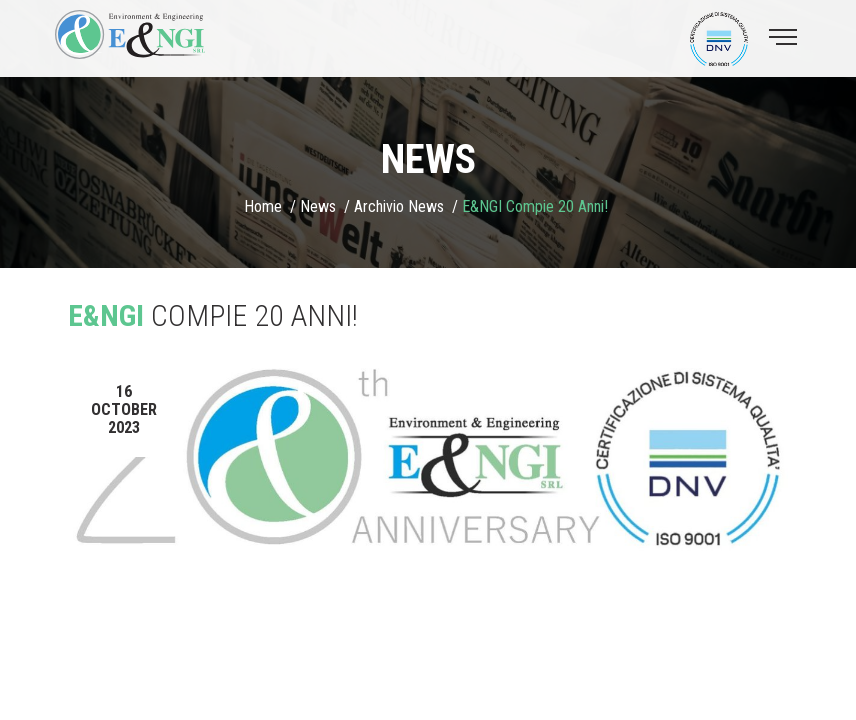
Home (263, 206)
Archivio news (399, 206)
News (318, 206)
